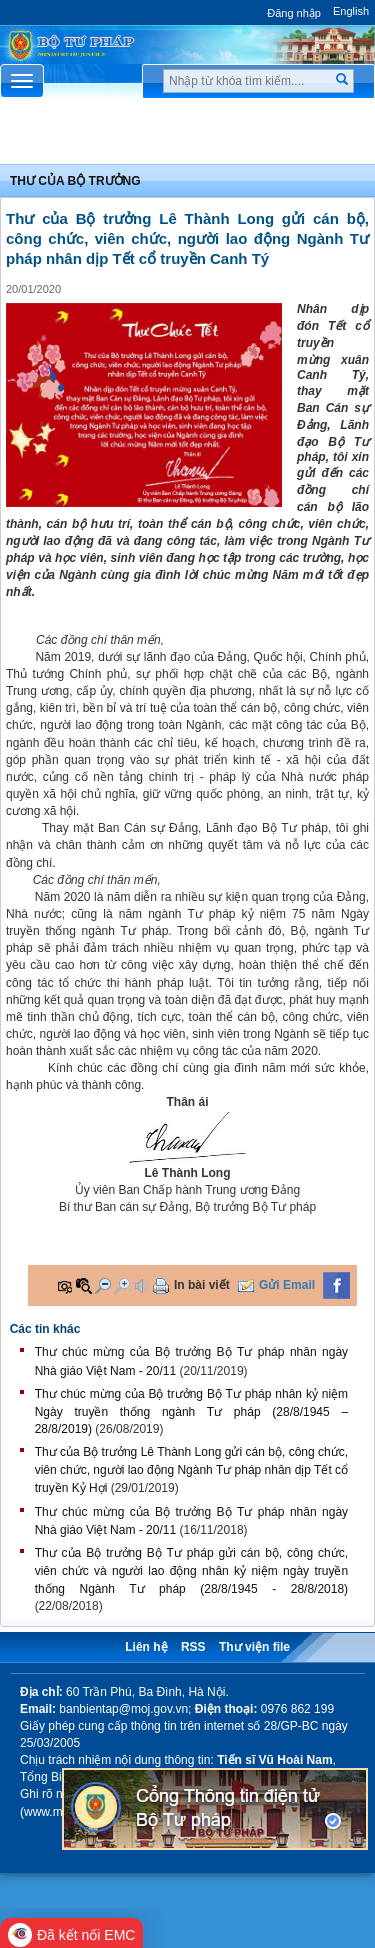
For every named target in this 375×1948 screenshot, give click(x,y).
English (351, 11)
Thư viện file (254, 1647)
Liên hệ (146, 1647)
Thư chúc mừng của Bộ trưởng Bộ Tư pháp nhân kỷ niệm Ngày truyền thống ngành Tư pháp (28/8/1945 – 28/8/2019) (191, 1411)
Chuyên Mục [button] (187, 136)
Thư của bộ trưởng (75, 181)
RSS (193, 1647)
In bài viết (202, 1285)
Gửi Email (287, 1285)
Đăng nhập (294, 13)
